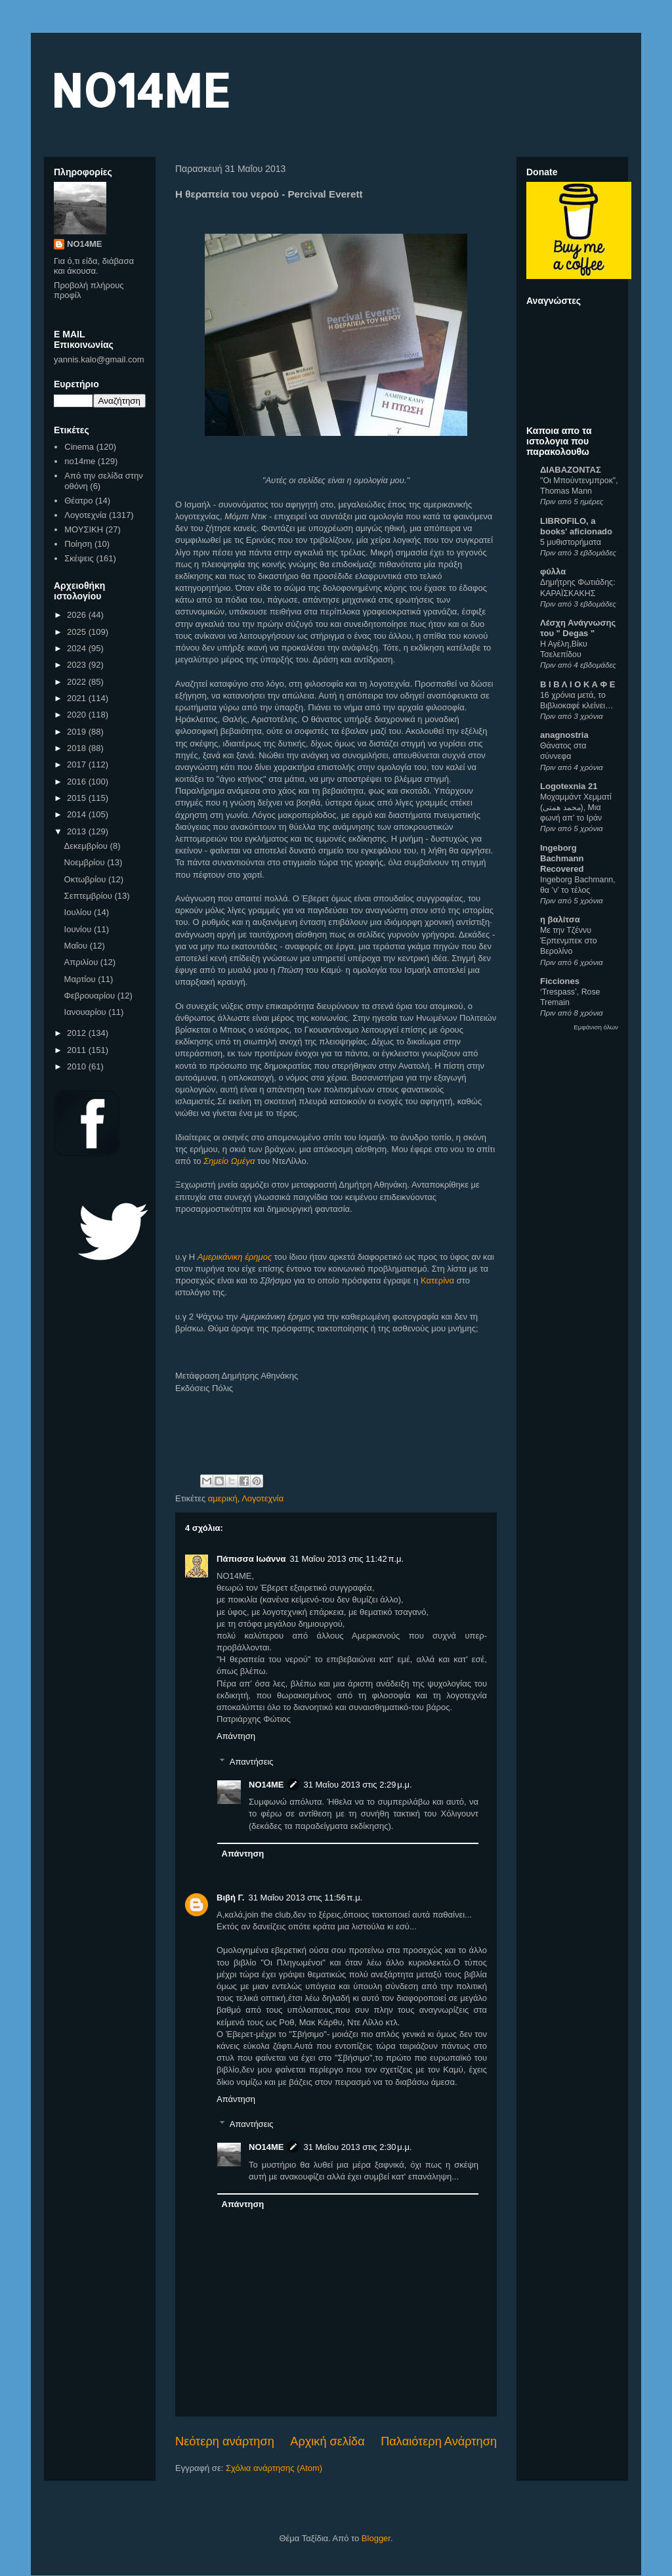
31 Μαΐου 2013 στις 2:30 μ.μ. (357, 2147)
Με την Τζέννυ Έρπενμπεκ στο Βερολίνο (568, 941)
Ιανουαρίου (86, 1012)
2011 (78, 1050)
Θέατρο (78, 500)
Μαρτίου (81, 979)
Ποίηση (78, 544)
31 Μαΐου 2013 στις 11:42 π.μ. (346, 1559)
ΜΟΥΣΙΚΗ (83, 529)
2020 (78, 714)
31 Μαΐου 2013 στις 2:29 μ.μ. (357, 1785)
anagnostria (564, 735)
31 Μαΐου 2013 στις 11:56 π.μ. (306, 1897)
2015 (78, 798)
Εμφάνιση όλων (596, 1027)
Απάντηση (236, 1736)
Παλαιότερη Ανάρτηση (439, 2441)
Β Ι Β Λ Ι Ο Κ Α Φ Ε (577, 684)
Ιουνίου (79, 929)
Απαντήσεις (252, 1762)
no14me (79, 461)
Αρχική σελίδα (327, 2441)
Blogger (376, 2538)
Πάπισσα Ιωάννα (251, 1559)
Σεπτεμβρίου (89, 896)
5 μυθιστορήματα (570, 542)
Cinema (79, 447)
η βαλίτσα (560, 919)
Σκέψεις (79, 558)
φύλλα (553, 571)
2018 (78, 748)
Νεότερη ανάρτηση (224, 2441)
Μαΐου (77, 946)
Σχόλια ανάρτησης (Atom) (274, 2468)
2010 (78, 1066)
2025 (78, 632)
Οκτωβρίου (86, 879)
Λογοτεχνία (263, 1498)
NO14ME (140, 89)
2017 (78, 764)
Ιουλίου (79, 912)
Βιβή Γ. (231, 1897)
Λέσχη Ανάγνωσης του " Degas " (578, 628)
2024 (78, 648)
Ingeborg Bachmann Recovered (561, 858)
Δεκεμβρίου (87, 846)
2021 (78, 698)
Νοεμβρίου (86, 862)
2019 (78, 732)
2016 (78, 781)
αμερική (223, 1498)
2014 (78, 814)
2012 (78, 1033)
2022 (78, 682)
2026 (78, 615)
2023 (78, 665)
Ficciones (559, 981)
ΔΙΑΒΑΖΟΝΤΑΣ (570, 470)
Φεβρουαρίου (90, 995)
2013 (78, 831)
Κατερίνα (437, 1280)
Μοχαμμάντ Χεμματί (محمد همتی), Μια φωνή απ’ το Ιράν (576, 807)
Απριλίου (82, 962)
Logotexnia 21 (568, 786)
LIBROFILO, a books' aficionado (576, 526)
